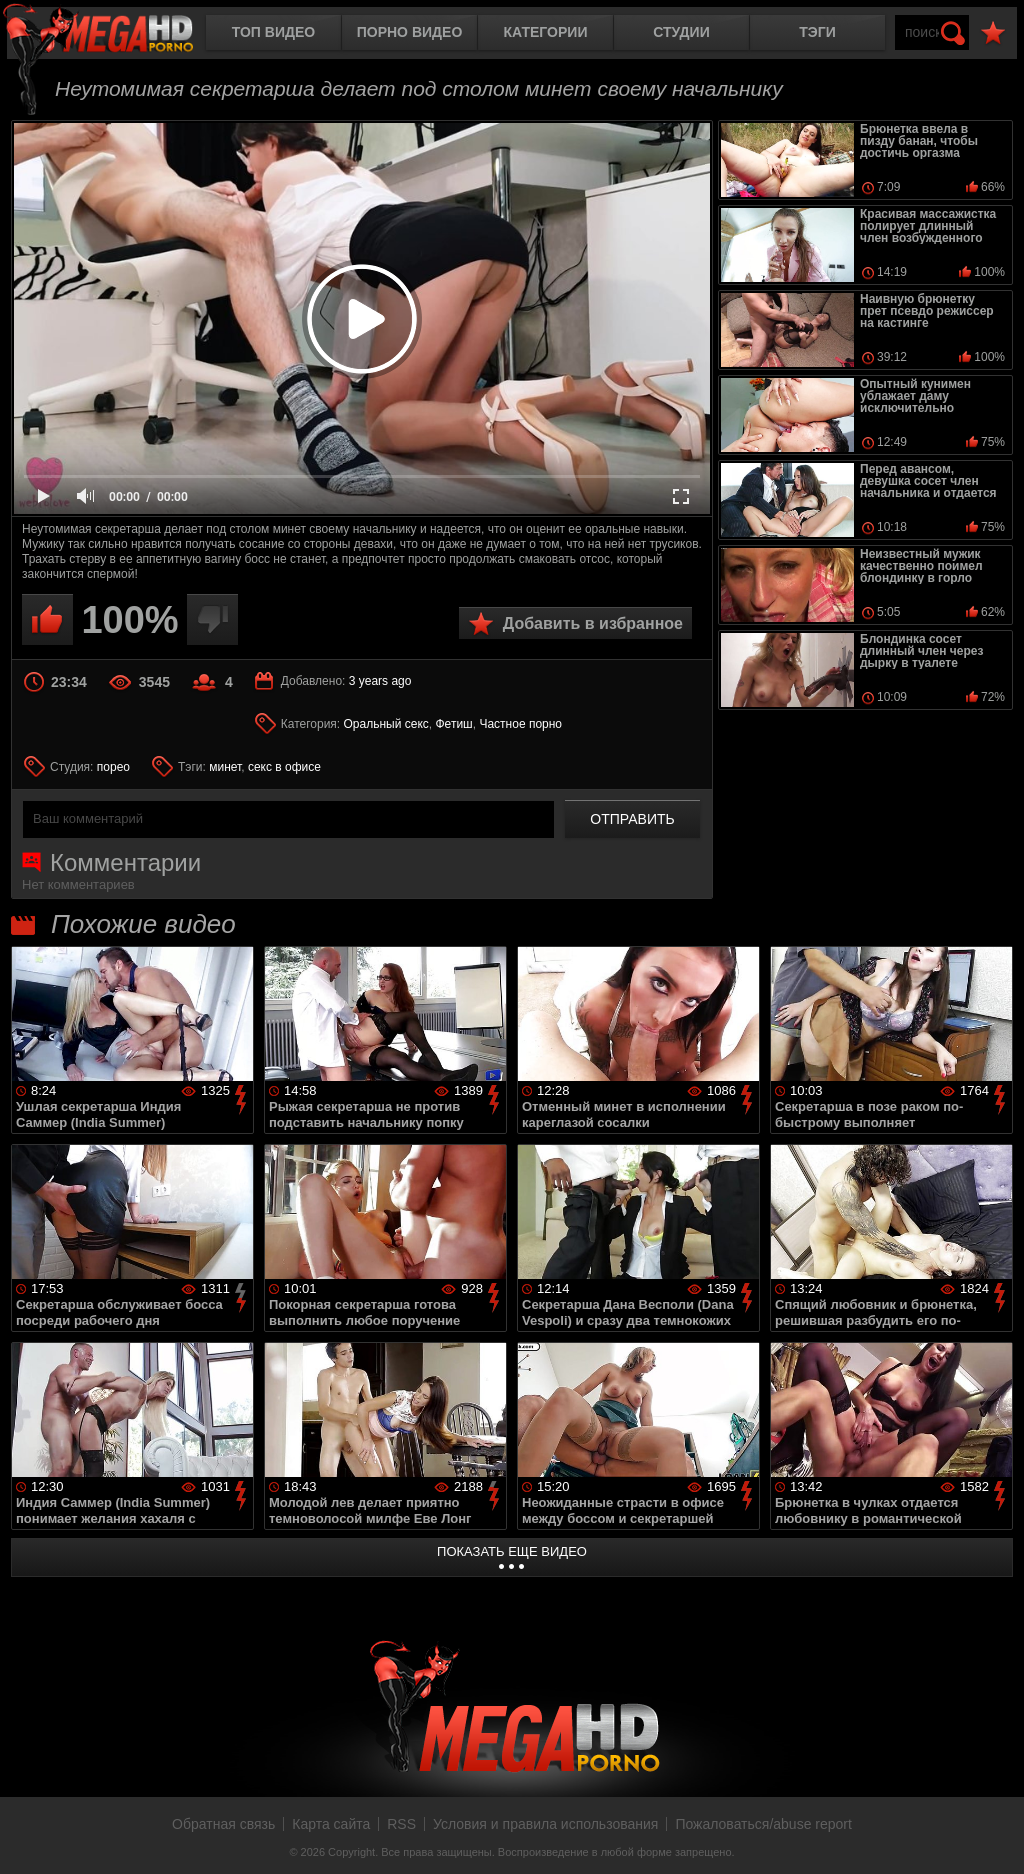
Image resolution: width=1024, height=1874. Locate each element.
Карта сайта (331, 1824)
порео (113, 767)
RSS (401, 1824)
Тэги (817, 32)
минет (225, 767)
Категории (546, 32)
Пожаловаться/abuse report (763, 1824)
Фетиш (454, 724)
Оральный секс (386, 724)
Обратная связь (223, 1824)
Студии (681, 32)
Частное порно (520, 724)
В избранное (993, 33)
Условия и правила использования (545, 1824)
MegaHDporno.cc (115, 34)
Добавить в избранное (593, 623)
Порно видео (410, 32)
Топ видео (273, 32)
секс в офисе (284, 767)
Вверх (994, 1837)
